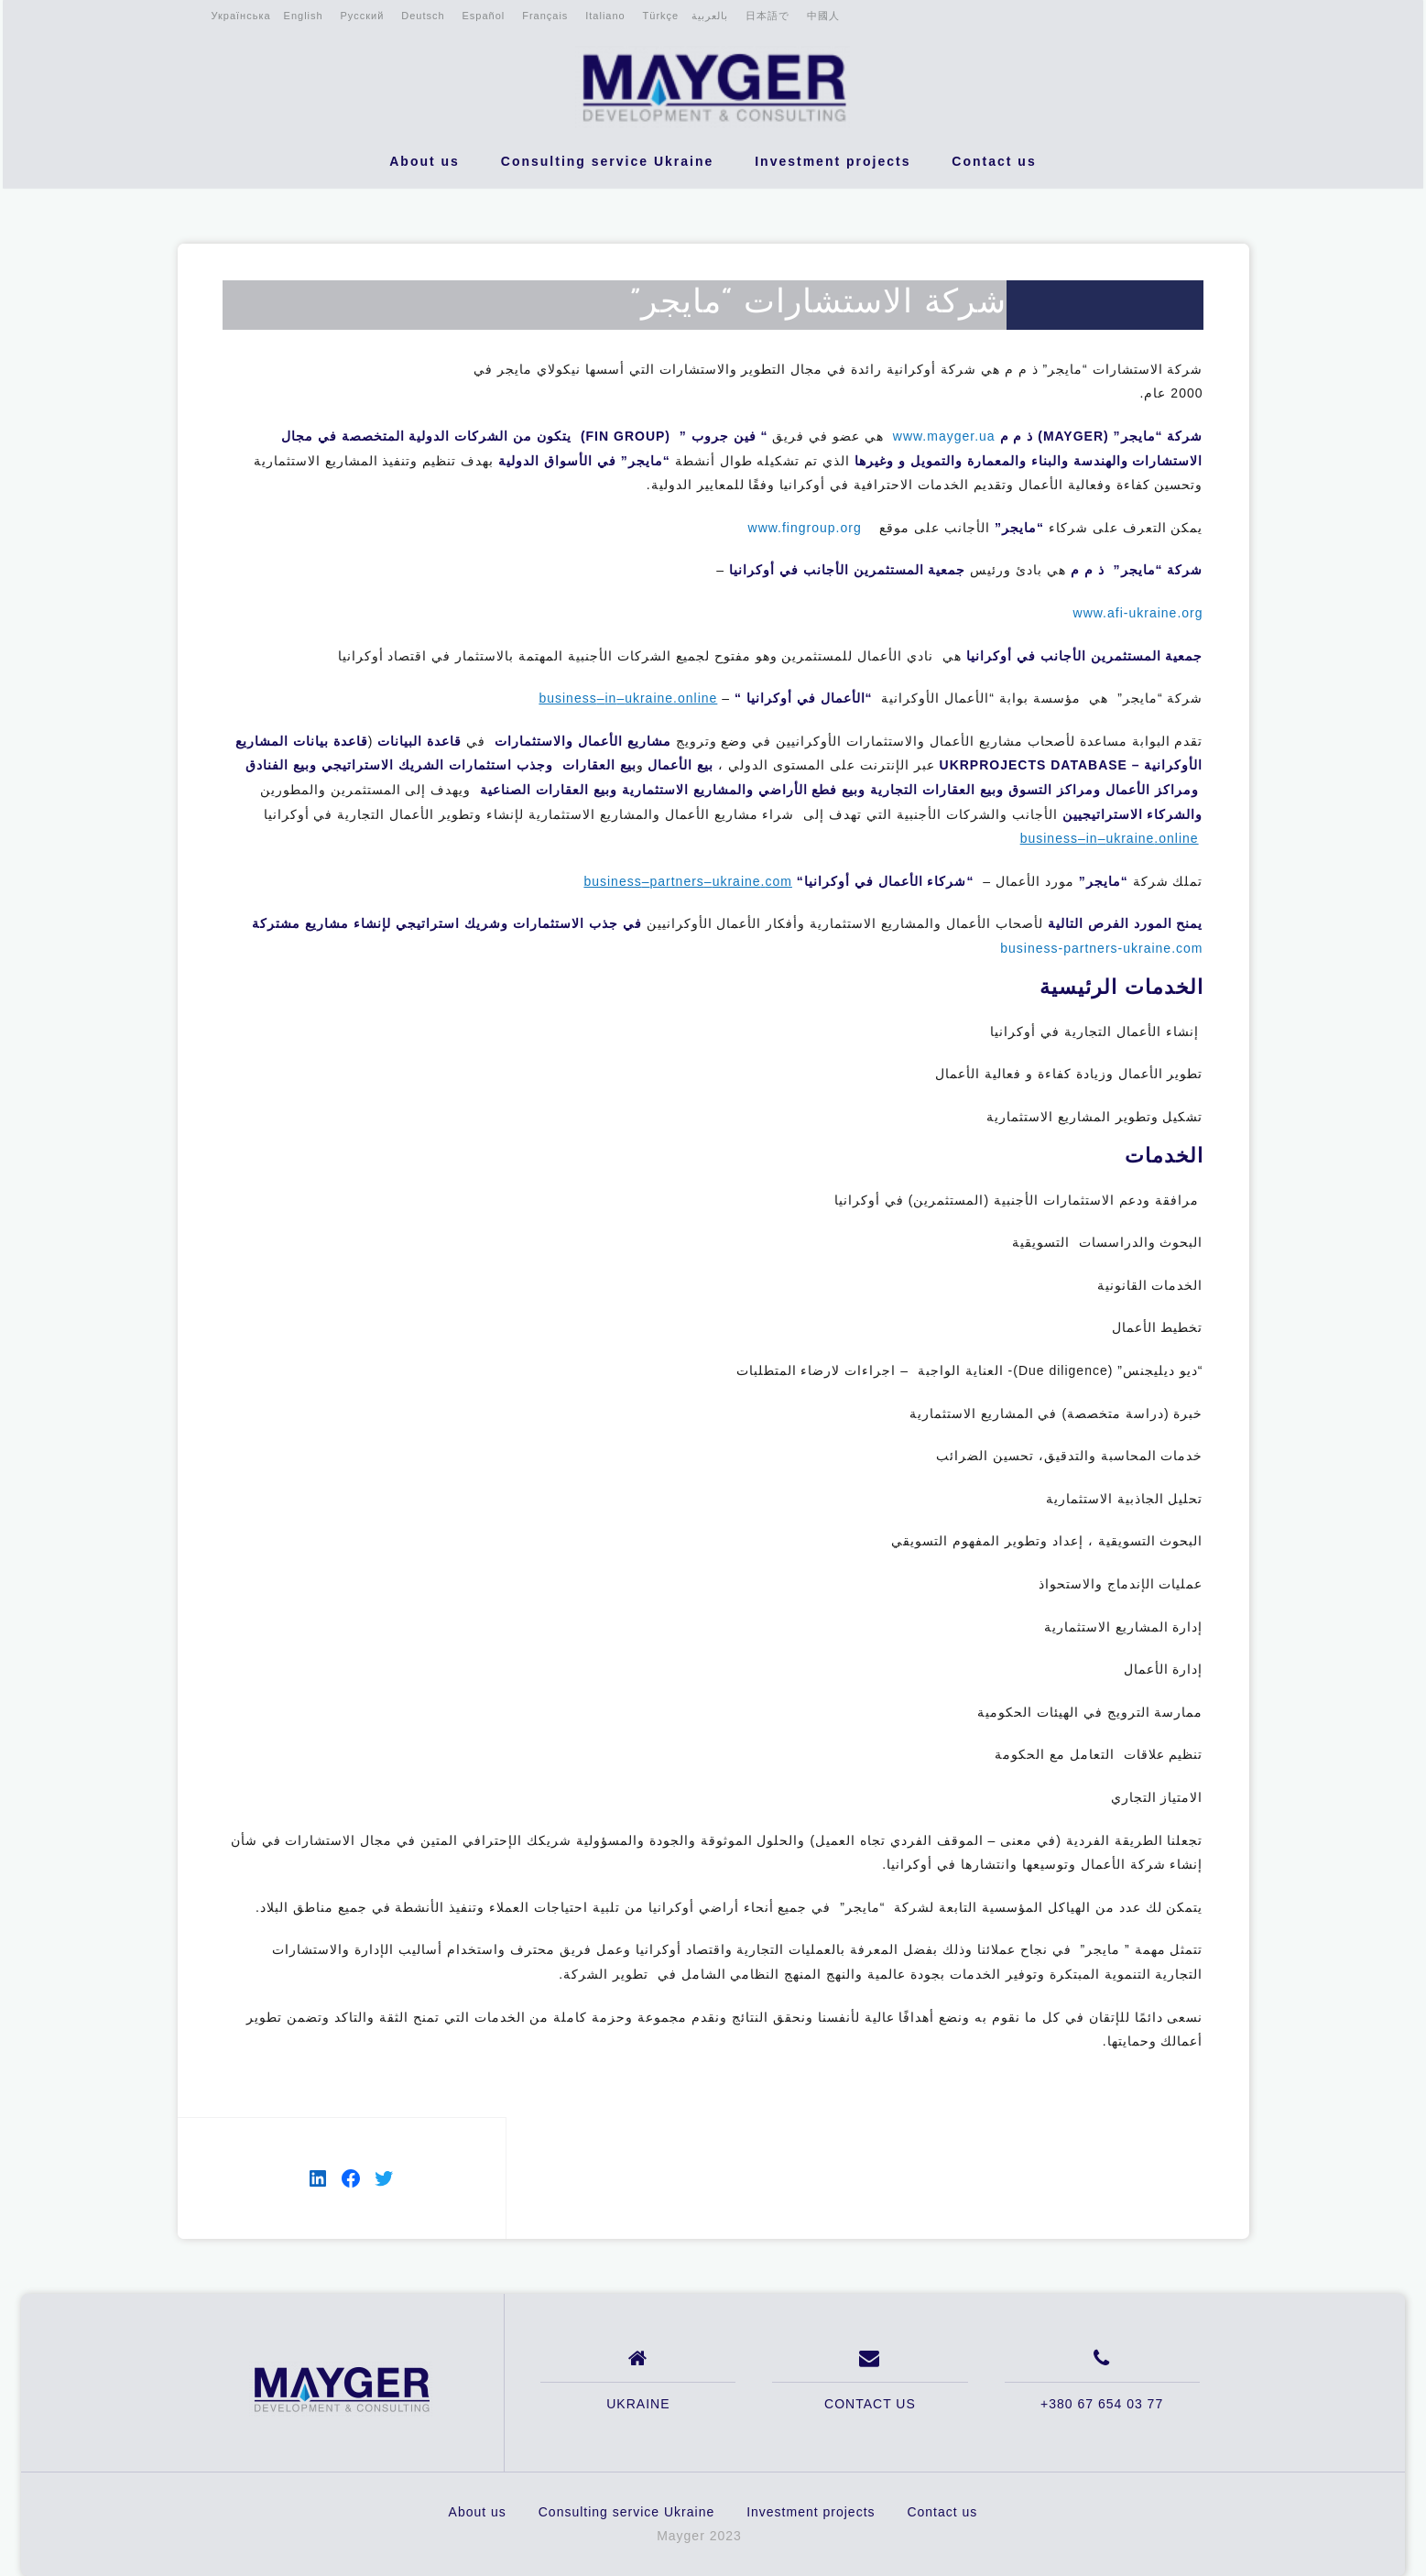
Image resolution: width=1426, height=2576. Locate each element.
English (303, 15)
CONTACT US (870, 2403)
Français (545, 15)
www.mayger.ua (944, 436)
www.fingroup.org (805, 527)
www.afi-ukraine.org (1138, 613)
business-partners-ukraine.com (1101, 948)
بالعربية (709, 15)
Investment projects (832, 161)
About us (424, 161)
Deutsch (422, 15)
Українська (240, 15)
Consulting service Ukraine (607, 161)
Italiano (605, 15)
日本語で (767, 15)
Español (484, 15)
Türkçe (661, 15)
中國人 (823, 15)
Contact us (994, 161)
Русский (363, 15)
